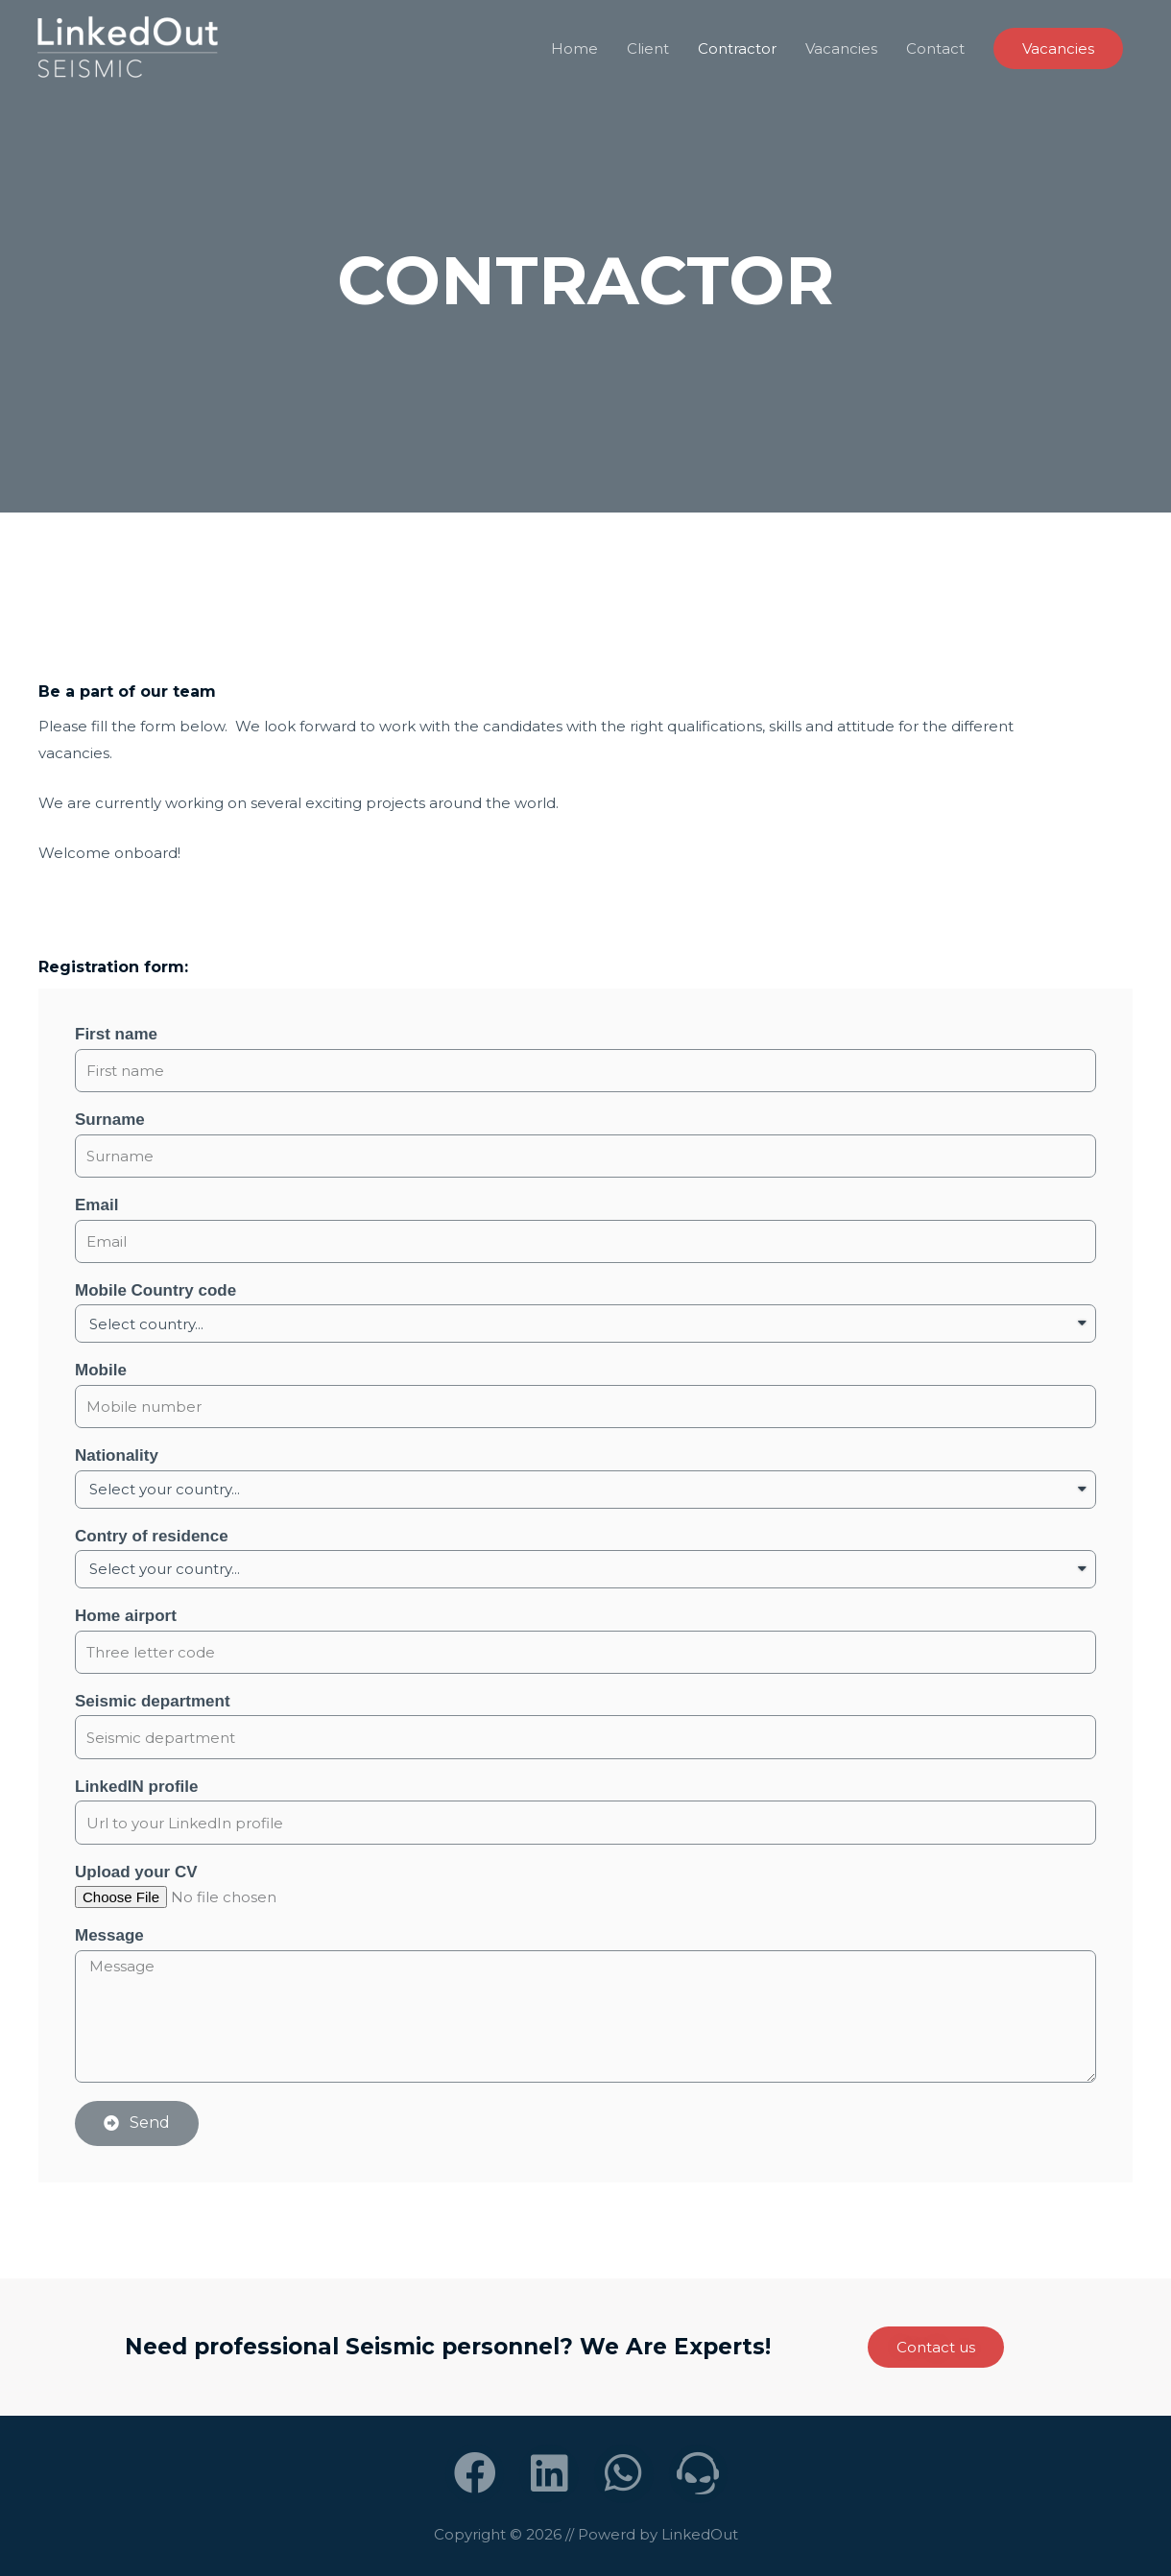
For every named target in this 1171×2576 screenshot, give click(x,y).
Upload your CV (136, 1872)
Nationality (116, 1455)
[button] (936, 2347)
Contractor (737, 48)
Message (109, 1935)
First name (116, 1034)
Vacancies (841, 48)
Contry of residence (151, 1536)
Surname (110, 1119)
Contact (935, 48)
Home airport (126, 1616)
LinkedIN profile (136, 1786)
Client (648, 48)
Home (574, 48)
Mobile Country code (155, 1290)
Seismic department (152, 1701)
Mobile (101, 1370)
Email (96, 1205)
